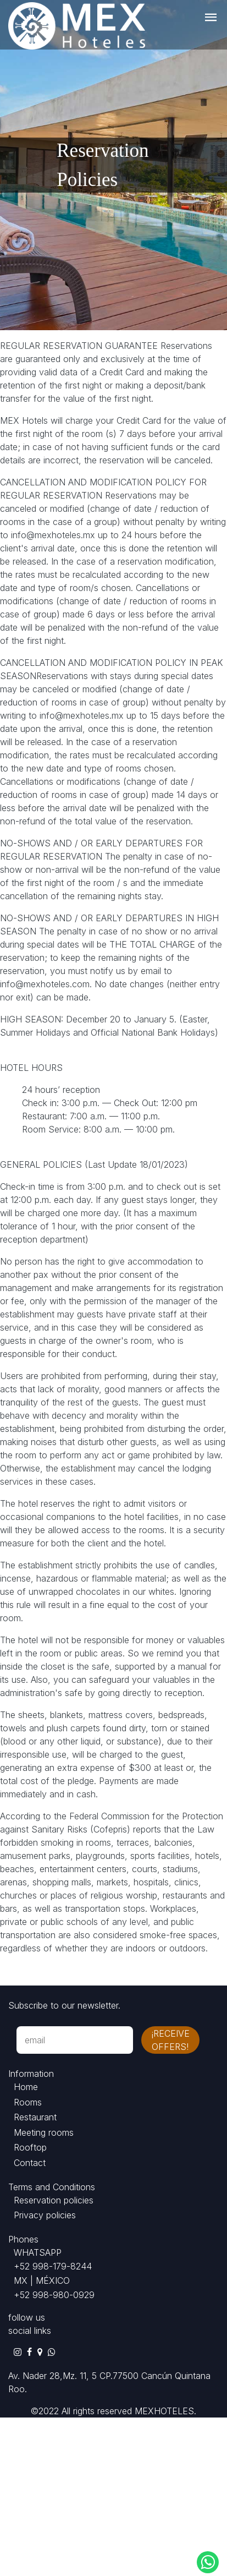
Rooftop (30, 2147)
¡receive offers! (170, 2040)
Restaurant (35, 2117)
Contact (30, 2162)
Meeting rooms (44, 2132)
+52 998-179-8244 (53, 2266)
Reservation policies (53, 2200)
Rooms (28, 2102)
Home (26, 2086)
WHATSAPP (38, 2252)
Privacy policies (45, 2214)
